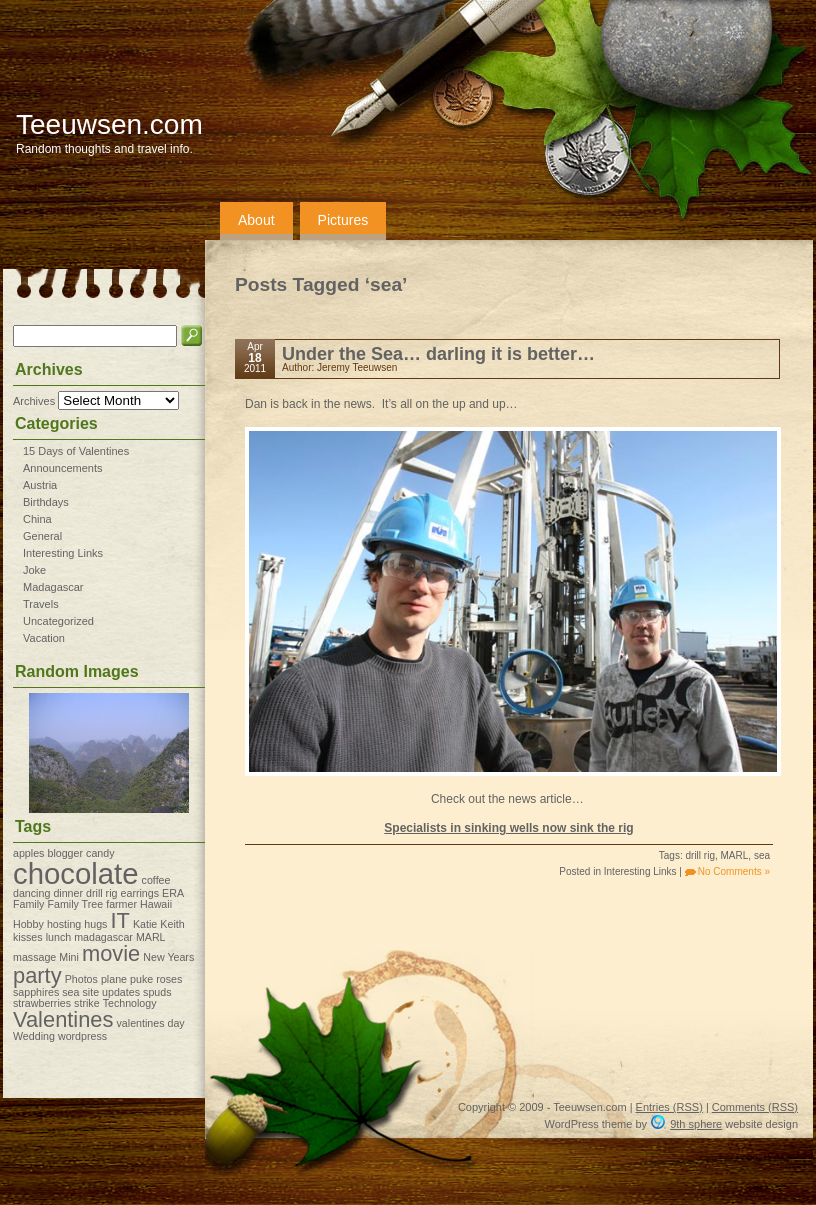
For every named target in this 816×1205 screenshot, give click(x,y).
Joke (34, 570)
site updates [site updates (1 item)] (111, 992)
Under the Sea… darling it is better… (438, 354)
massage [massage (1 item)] (34, 957)
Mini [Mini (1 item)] (69, 957)
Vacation (44, 638)
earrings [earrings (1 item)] (140, 893)
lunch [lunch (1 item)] (58, 937)
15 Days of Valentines (76, 451)
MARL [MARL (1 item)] (151, 937)
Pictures (343, 220)
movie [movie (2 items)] (111, 953)
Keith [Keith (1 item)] (172, 924)
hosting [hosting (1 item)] (64, 924)
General (42, 536)
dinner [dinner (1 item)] (68, 893)
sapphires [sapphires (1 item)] (36, 992)
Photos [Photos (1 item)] (81, 979)
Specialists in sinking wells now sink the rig (508, 828)
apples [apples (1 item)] (28, 853)
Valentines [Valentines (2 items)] (63, 1019)
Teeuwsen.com (109, 124)
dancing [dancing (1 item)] (31, 893)
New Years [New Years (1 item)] (168, 957)
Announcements (63, 468)
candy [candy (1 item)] (100, 853)
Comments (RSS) (755, 1107)
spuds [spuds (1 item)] (157, 992)
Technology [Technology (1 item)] (130, 1003)
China (37, 519)
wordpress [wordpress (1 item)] (82, 1036)
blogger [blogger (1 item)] (65, 853)
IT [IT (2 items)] (119, 920)
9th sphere (696, 1124)
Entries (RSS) (669, 1107)
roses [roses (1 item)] (169, 979)
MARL (735, 855)
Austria (40, 485)
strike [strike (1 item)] (86, 1003)
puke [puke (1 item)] (141, 979)
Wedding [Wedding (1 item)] (34, 1036)
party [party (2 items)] (37, 975)
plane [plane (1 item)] (114, 979)
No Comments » (734, 871)
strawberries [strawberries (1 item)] (42, 1003)
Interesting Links (63, 553)
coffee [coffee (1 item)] (156, 880)
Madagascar (53, 587)
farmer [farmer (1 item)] (121, 904)
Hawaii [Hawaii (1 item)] (156, 904)
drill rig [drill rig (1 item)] (101, 893)
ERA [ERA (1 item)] (173, 893)
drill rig (700, 855)
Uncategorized (58, 621)
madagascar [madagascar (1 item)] (103, 937)
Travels (41, 604)
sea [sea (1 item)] (70, 992)
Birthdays (46, 502)
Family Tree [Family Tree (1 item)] (75, 904)
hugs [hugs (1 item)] (95, 924)
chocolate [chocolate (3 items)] (76, 873)
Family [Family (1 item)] (28, 904)
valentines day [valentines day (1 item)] (151, 1023)
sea (762, 855)
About (256, 220)
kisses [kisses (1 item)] (28, 937)
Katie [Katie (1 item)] (145, 924)
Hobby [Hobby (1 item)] (28, 924)
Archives (34, 401)
